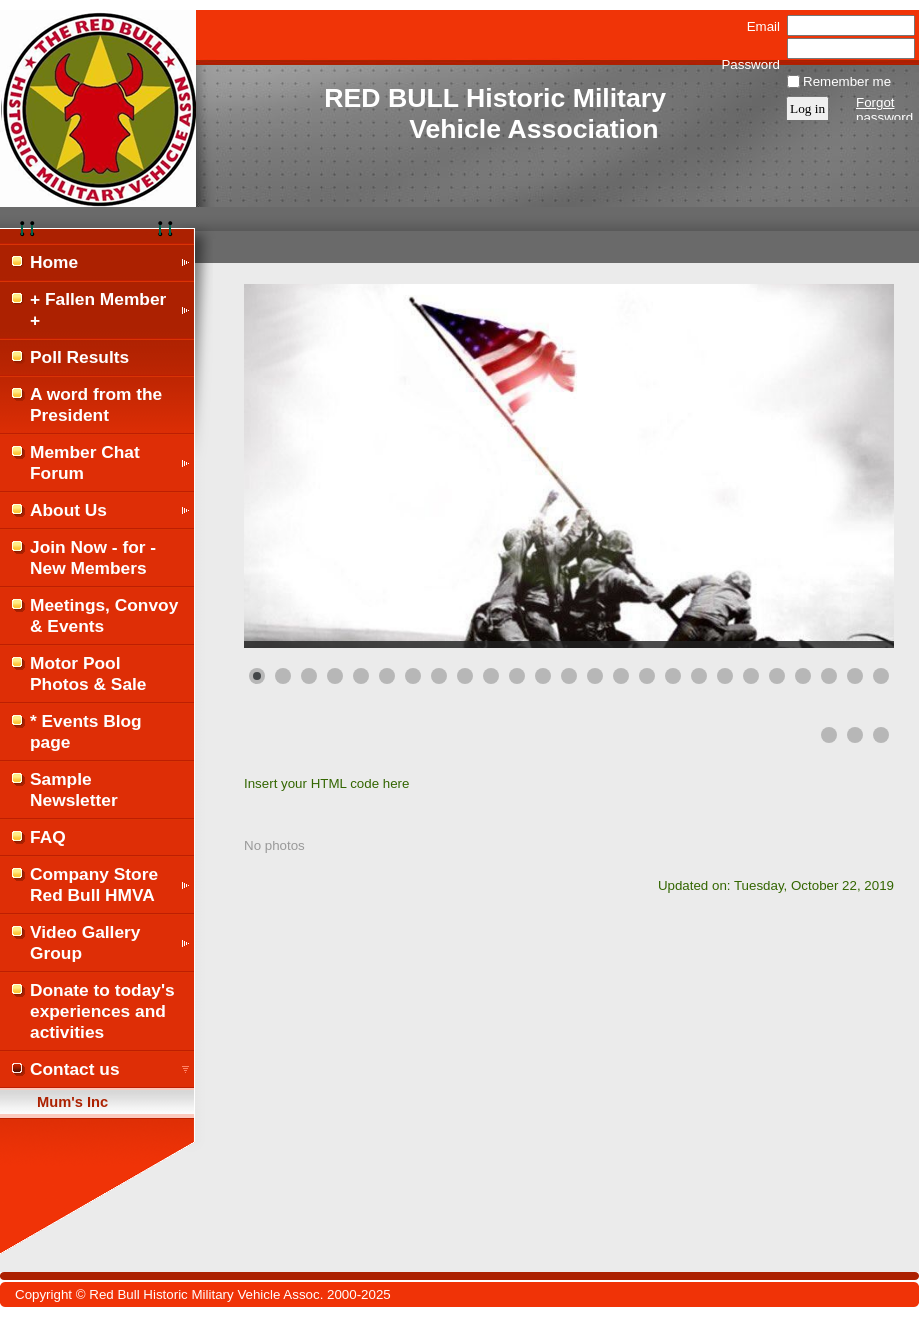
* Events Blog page (86, 731)
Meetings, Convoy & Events (104, 615)
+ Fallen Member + (98, 309)
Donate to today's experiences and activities (102, 1011)
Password (750, 57)
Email (759, 26)
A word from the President (96, 404)
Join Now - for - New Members (93, 557)
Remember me (847, 81)
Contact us (75, 1069)
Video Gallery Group (85, 942)
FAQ (48, 837)
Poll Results (79, 357)
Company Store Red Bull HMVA (94, 884)
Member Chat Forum (85, 462)
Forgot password (884, 110)
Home (54, 262)
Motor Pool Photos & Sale (88, 673)
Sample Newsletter (74, 789)
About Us (68, 510)
